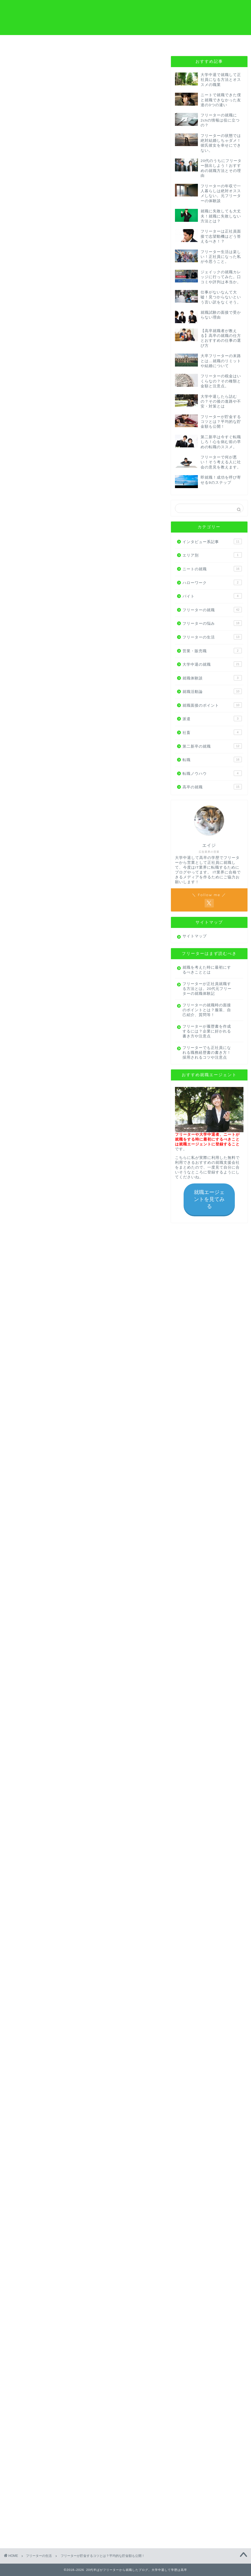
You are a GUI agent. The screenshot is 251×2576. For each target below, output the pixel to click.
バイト (212, 596)
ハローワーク (212, 582)
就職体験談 (212, 678)
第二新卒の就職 (212, 746)
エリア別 (212, 555)
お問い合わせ (225, 42)
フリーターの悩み (212, 623)
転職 (212, 759)
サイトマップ (195, 936)
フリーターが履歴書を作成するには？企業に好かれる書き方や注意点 (207, 1031)
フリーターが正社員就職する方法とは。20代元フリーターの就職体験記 (207, 989)
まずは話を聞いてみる (84, 2399)
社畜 (212, 732)
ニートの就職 (212, 568)
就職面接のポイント (212, 705)
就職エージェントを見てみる (209, 1199)
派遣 (212, 718)
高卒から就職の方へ (105, 42)
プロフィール (145, 42)
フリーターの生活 (23, 64)
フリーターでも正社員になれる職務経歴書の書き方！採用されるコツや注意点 (207, 1052)
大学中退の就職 (212, 664)
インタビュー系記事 (212, 541)
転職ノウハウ (212, 773)
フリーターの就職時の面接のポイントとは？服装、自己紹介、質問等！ (207, 1010)
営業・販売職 (212, 650)
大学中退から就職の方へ (65, 44)
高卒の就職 (212, 786)
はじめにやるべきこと (185, 44)
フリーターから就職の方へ (26, 44)
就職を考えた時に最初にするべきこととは (207, 969)
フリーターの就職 (212, 609)
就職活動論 (212, 691)
